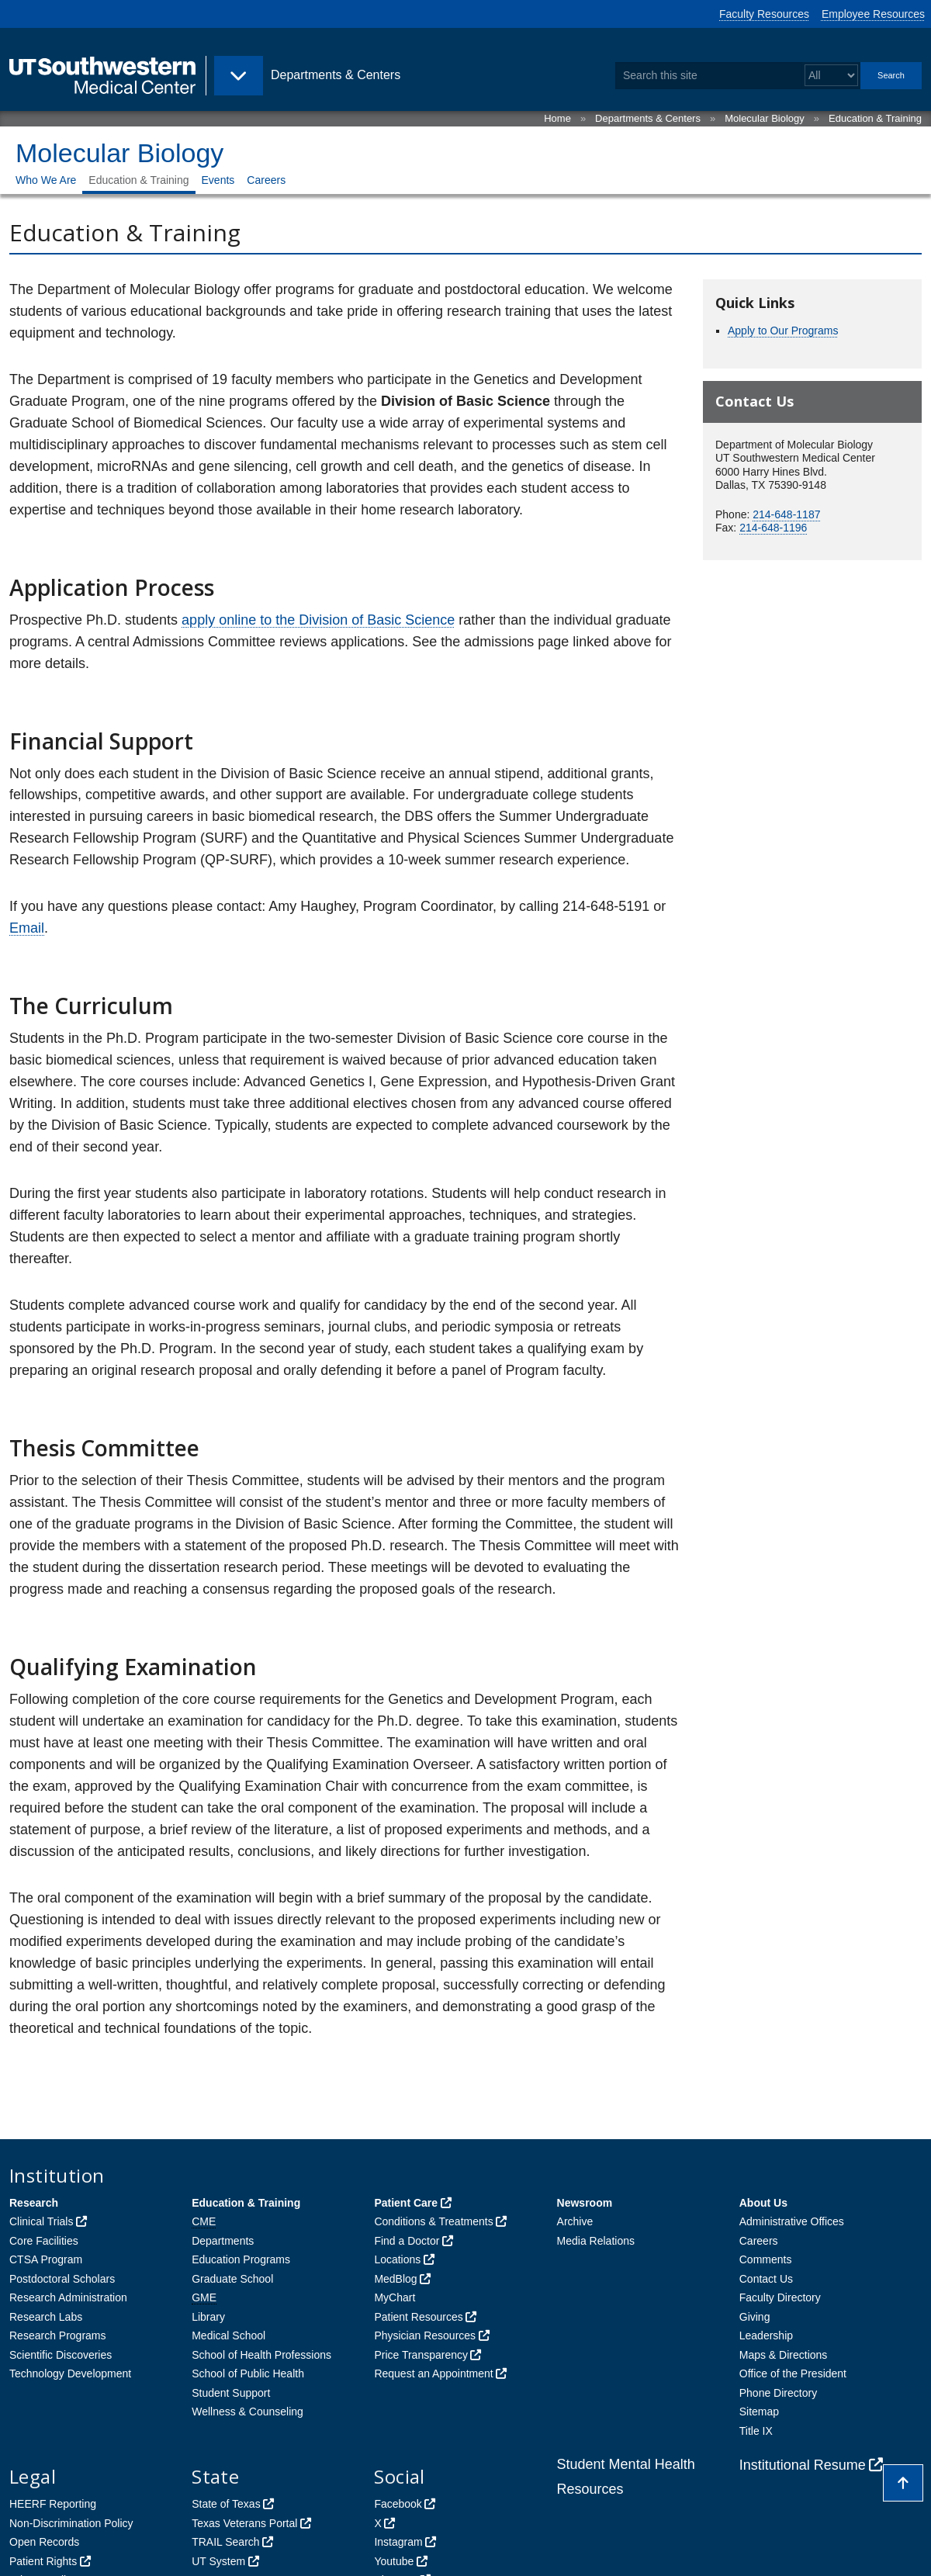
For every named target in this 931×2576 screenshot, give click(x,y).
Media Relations (596, 2241)
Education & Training (875, 118)
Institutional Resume (802, 2465)
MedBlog (395, 2279)
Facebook (397, 2504)
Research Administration (68, 2297)
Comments (765, 2259)
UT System (218, 2561)
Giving (754, 2317)
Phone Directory (778, 2393)
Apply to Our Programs (783, 330)
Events (218, 180)
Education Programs (241, 2259)
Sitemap (759, 2411)
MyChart (394, 2297)
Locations (397, 2259)
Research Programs (57, 2335)
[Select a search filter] (831, 75)
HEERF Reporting (52, 2504)
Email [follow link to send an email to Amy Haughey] (26, 928)
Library (208, 2317)
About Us (763, 2203)
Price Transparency (421, 2355)
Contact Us (766, 2279)
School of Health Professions (261, 2355)
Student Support (231, 2393)
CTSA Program (45, 2259)
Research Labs (45, 2317)
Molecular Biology (765, 118)
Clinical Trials (41, 2221)
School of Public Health (248, 2373)
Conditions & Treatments (433, 2221)
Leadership (766, 2335)
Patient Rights (43, 2561)
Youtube (394, 2561)
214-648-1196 (773, 527)
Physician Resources (425, 2335)
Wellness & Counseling (247, 2411)
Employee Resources (873, 14)
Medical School (228, 2335)
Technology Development (70, 2373)
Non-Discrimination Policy (71, 2523)
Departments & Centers (648, 118)
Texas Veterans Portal (244, 2523)
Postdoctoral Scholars (62, 2279)
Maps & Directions (783, 2355)
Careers (266, 180)
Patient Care (406, 2203)
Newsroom (585, 2203)
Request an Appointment (433, 2373)
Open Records (44, 2542)
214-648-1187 (786, 514)
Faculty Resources (764, 14)
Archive (575, 2221)
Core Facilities (43, 2241)
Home (557, 118)
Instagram (398, 2542)
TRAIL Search (225, 2542)
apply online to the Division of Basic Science (318, 620)
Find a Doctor (406, 2241)
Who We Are (46, 180)
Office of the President (792, 2373)
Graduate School (232, 2279)
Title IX (756, 2431)
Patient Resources (418, 2317)
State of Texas (226, 2504)
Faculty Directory (780, 2297)
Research (33, 2203)
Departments (223, 2241)
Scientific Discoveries (60, 2355)
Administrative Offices (791, 2221)
